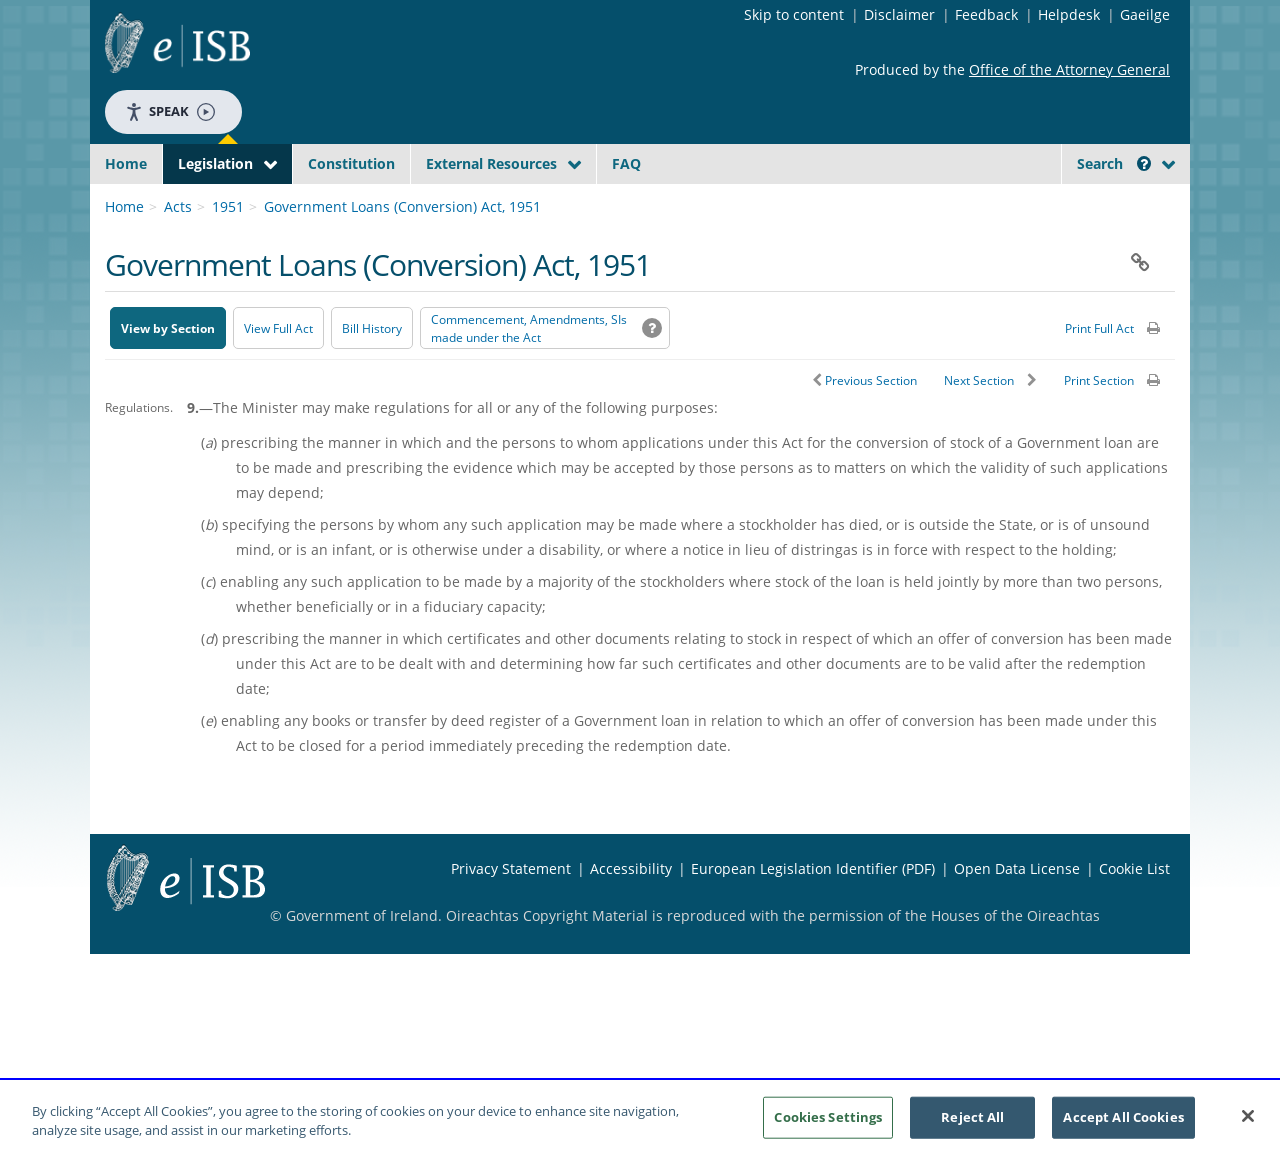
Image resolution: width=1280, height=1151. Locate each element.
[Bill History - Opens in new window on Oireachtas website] (372, 375)
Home (126, 163)
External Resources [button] (491, 163)
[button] (1144, 163)
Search (1114, 163)
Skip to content (794, 14)
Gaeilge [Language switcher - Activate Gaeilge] (1145, 14)
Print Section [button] (1099, 427)
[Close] (1248, 1123)
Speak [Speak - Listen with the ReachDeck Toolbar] (170, 111)
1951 (228, 253)
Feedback (986, 14)
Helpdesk (1069, 14)
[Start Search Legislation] (993, 202)
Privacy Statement (511, 915)
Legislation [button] (215, 163)
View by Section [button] (168, 375)
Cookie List (1134, 915)
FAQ (626, 163)
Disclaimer (899, 14)
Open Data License (1017, 915)
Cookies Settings (828, 1123)
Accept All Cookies (1123, 1123)
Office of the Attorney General (1069, 69)
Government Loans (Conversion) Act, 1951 (402, 253)
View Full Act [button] (278, 375)
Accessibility (631, 915)
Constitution (351, 163)
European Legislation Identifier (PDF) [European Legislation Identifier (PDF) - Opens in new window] (813, 915)
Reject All (972, 1123)
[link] (1100, 209)
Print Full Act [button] (1099, 375)
